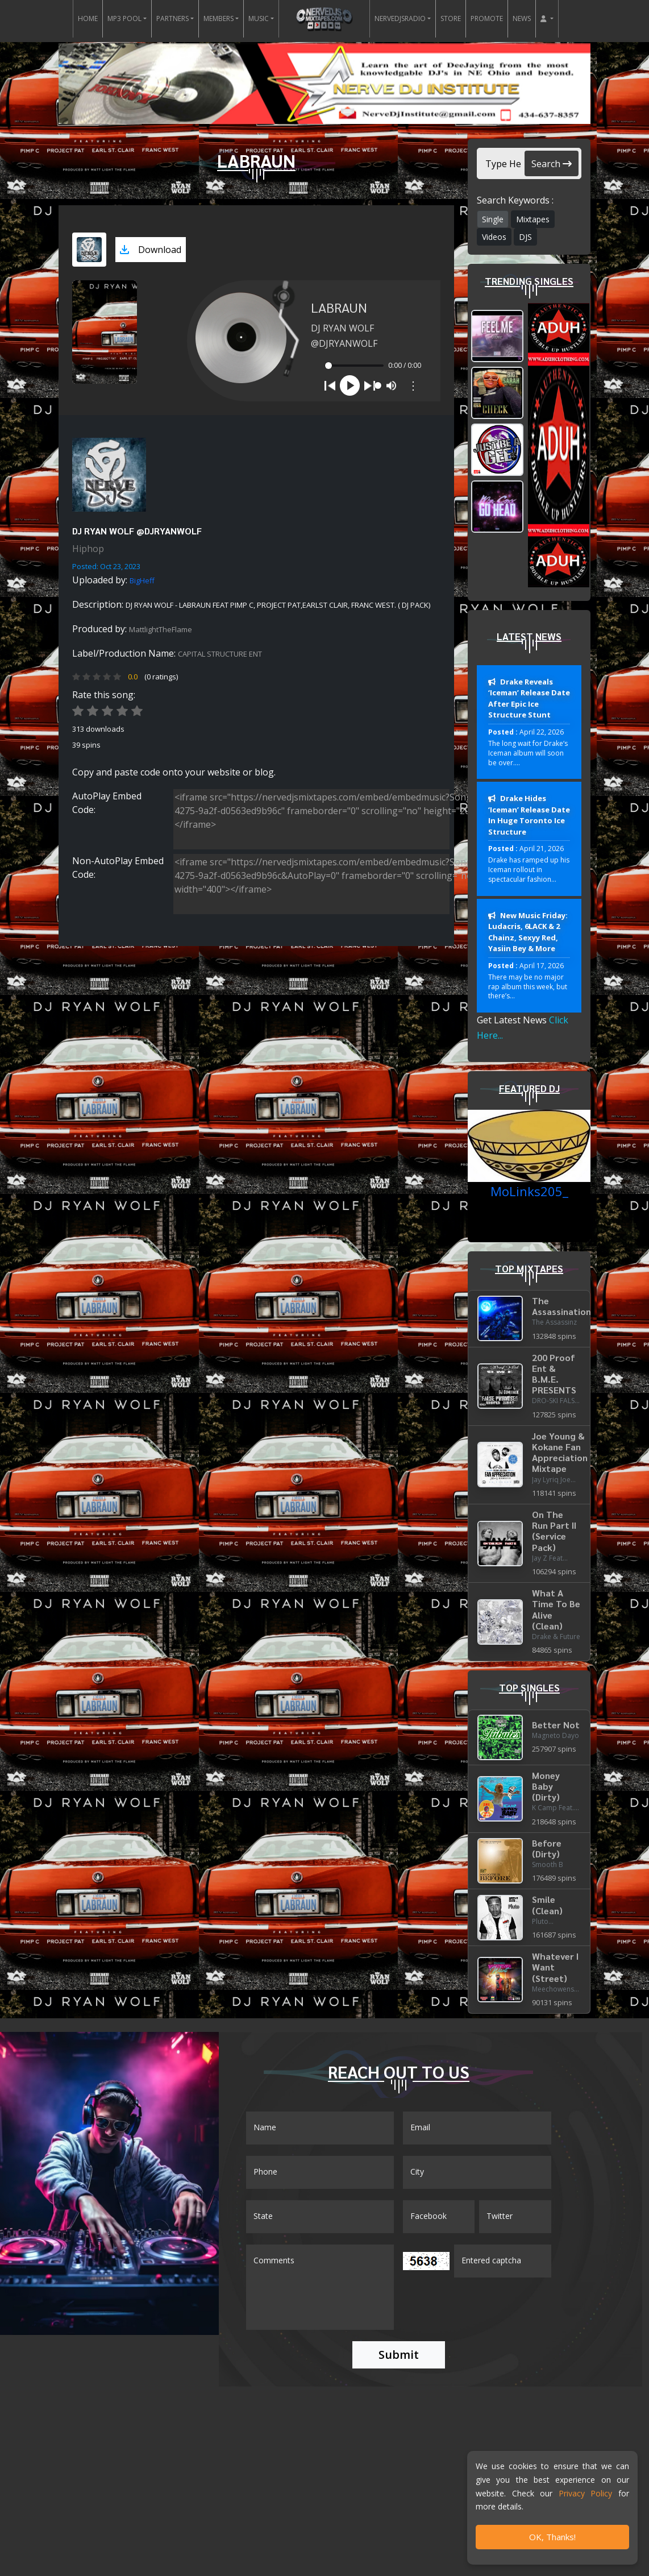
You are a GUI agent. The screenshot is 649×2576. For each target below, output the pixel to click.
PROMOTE (487, 18)
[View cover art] (89, 249)
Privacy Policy (586, 2493)
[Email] (477, 2128)
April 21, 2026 (541, 848)
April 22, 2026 (541, 732)
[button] (547, 19)
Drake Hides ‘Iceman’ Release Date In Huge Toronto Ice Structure (529, 815)
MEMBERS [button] (218, 18)
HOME (88, 18)
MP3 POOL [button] (124, 18)
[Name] (320, 2128)
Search (551, 163)
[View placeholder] (109, 474)
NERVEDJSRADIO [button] (400, 18)
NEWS (522, 18)
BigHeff (142, 580)
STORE (450, 18)
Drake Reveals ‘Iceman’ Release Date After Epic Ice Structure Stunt (529, 698)
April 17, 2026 (541, 965)
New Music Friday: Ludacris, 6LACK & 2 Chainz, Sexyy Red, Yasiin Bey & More (528, 932)
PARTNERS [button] (172, 18)
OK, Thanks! (552, 2536)
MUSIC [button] (258, 18)
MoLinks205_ (529, 1191)
